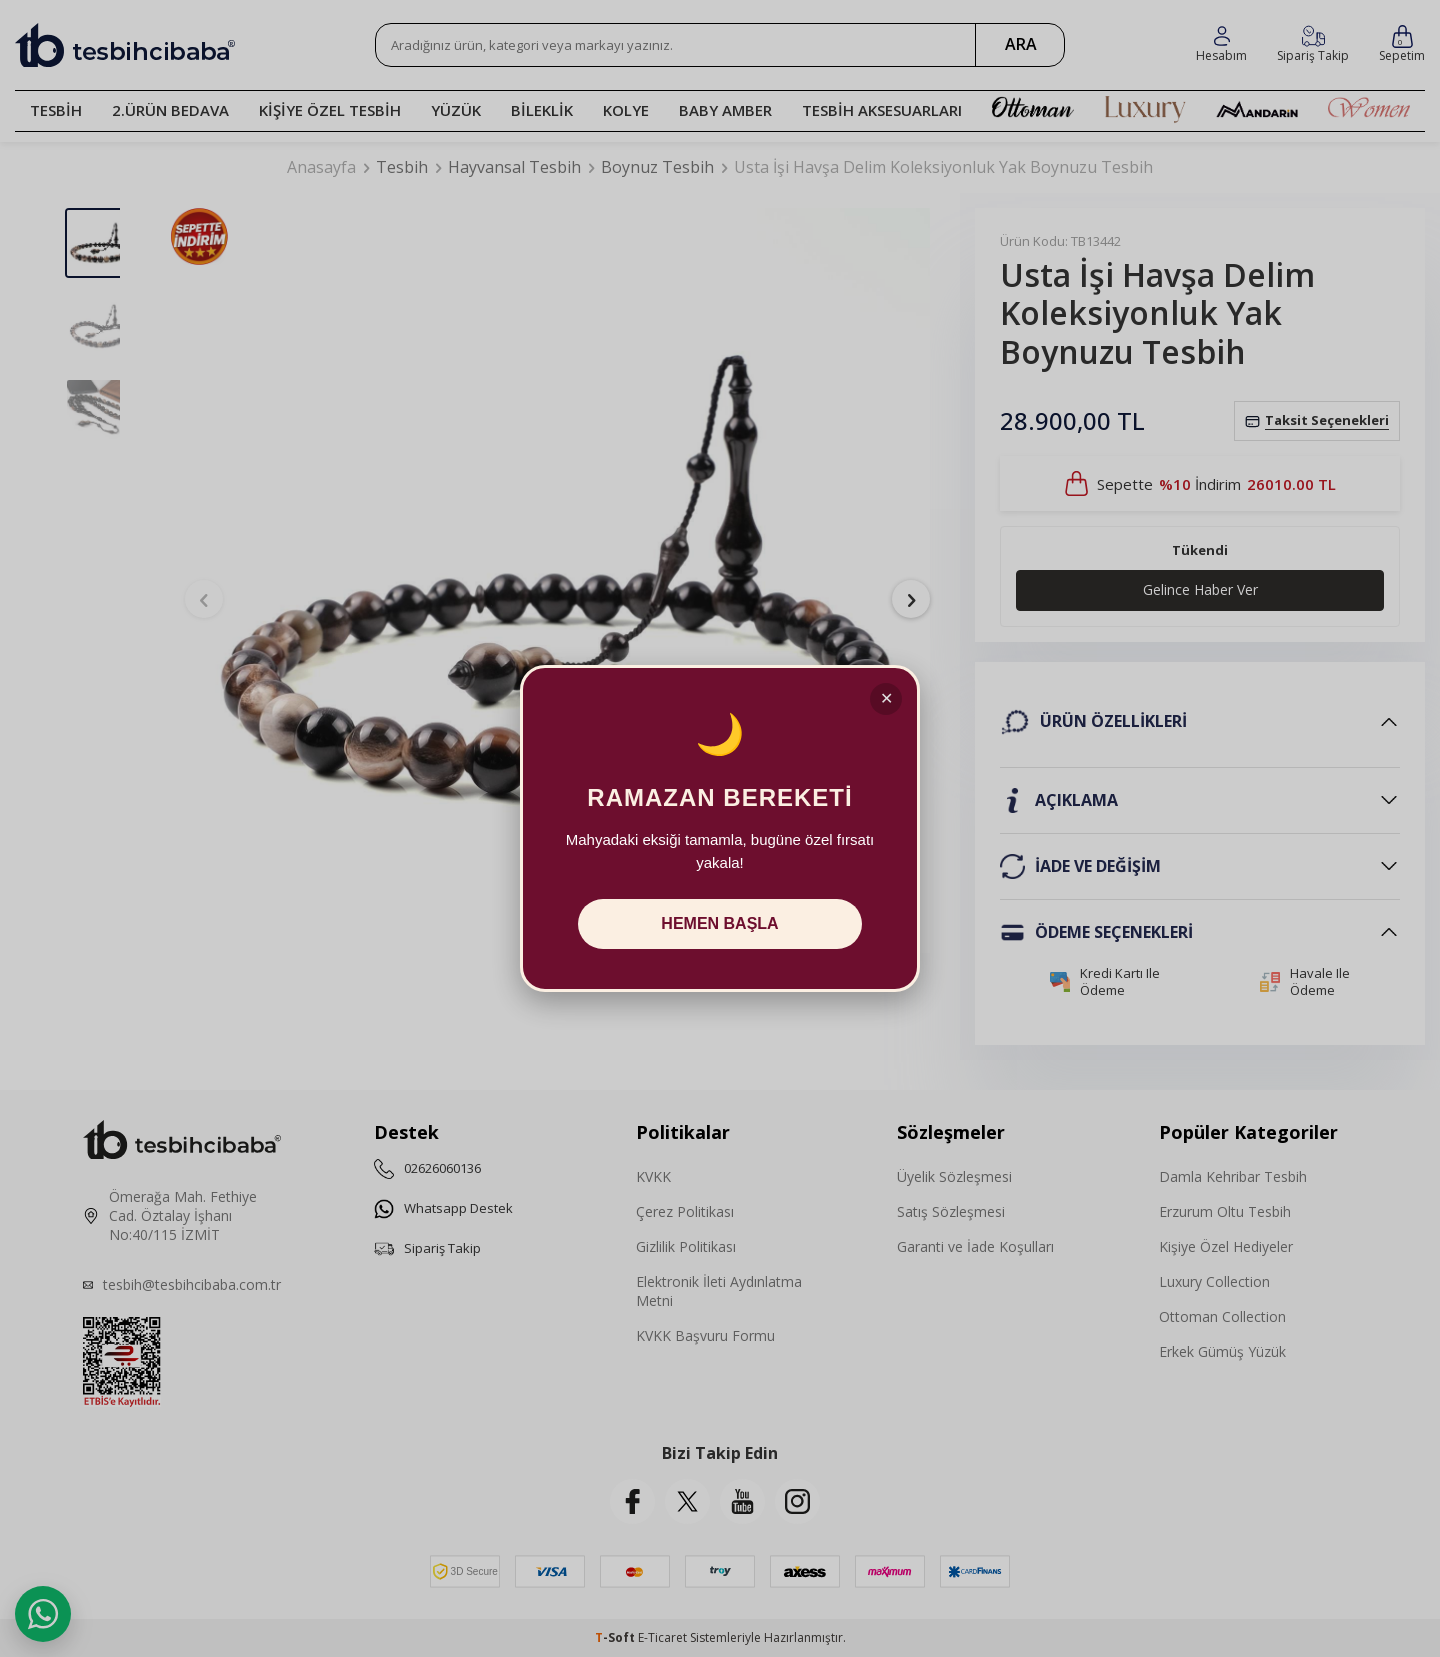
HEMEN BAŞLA (719, 923)
